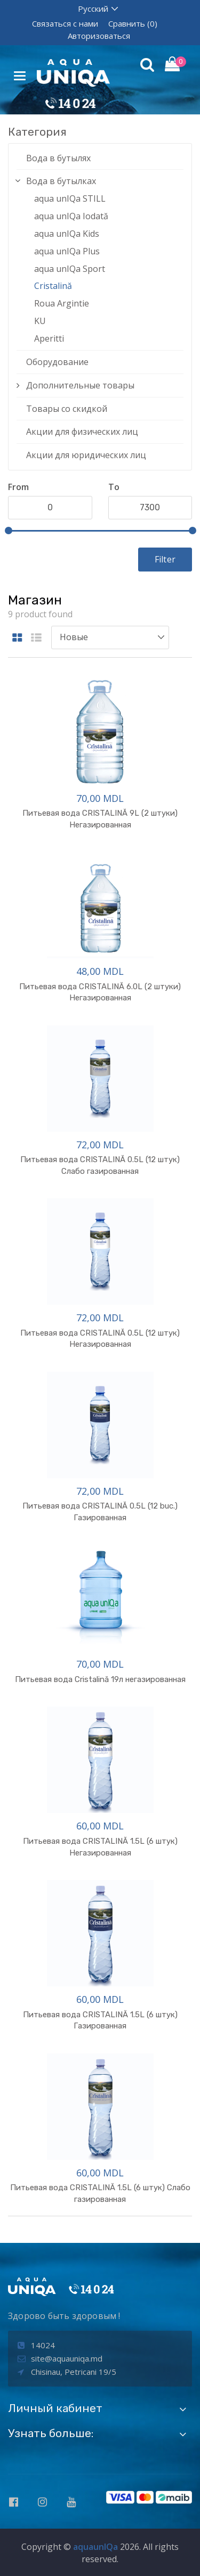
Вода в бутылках (61, 181)
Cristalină (53, 286)
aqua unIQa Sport (69, 269)
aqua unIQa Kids (66, 233)
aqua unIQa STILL (70, 198)
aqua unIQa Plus (67, 251)
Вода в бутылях (58, 158)
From (18, 487)
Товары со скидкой (66, 409)
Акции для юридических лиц (86, 455)
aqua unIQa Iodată (71, 216)
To (113, 487)
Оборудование (57, 362)
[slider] (8, 530)
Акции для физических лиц (82, 431)
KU (40, 321)
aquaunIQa (95, 2547)
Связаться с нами (65, 23)
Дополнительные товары (80, 385)
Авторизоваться (99, 35)
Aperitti (49, 338)
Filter (165, 559)
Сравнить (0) (132, 23)
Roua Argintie (61, 303)
